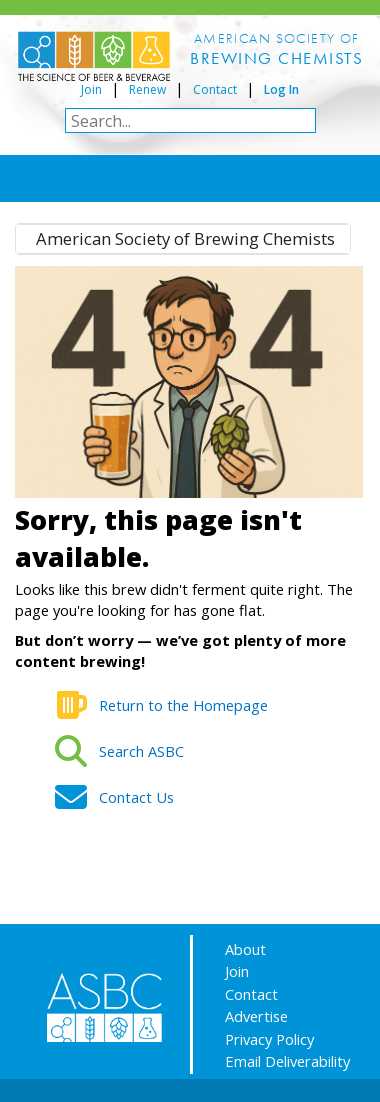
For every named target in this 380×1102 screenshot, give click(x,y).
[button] (276, 58)
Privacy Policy (269, 1039)
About (245, 949)
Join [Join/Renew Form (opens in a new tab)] (91, 89)
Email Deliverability (287, 1061)
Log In (281, 89)
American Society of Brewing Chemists (185, 238)
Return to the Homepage (183, 705)
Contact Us (136, 797)
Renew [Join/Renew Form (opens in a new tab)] (147, 89)
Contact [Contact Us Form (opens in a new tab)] (215, 89)
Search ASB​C (141, 751)
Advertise (256, 1016)
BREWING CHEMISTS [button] (276, 58)
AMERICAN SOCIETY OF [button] (277, 38)
